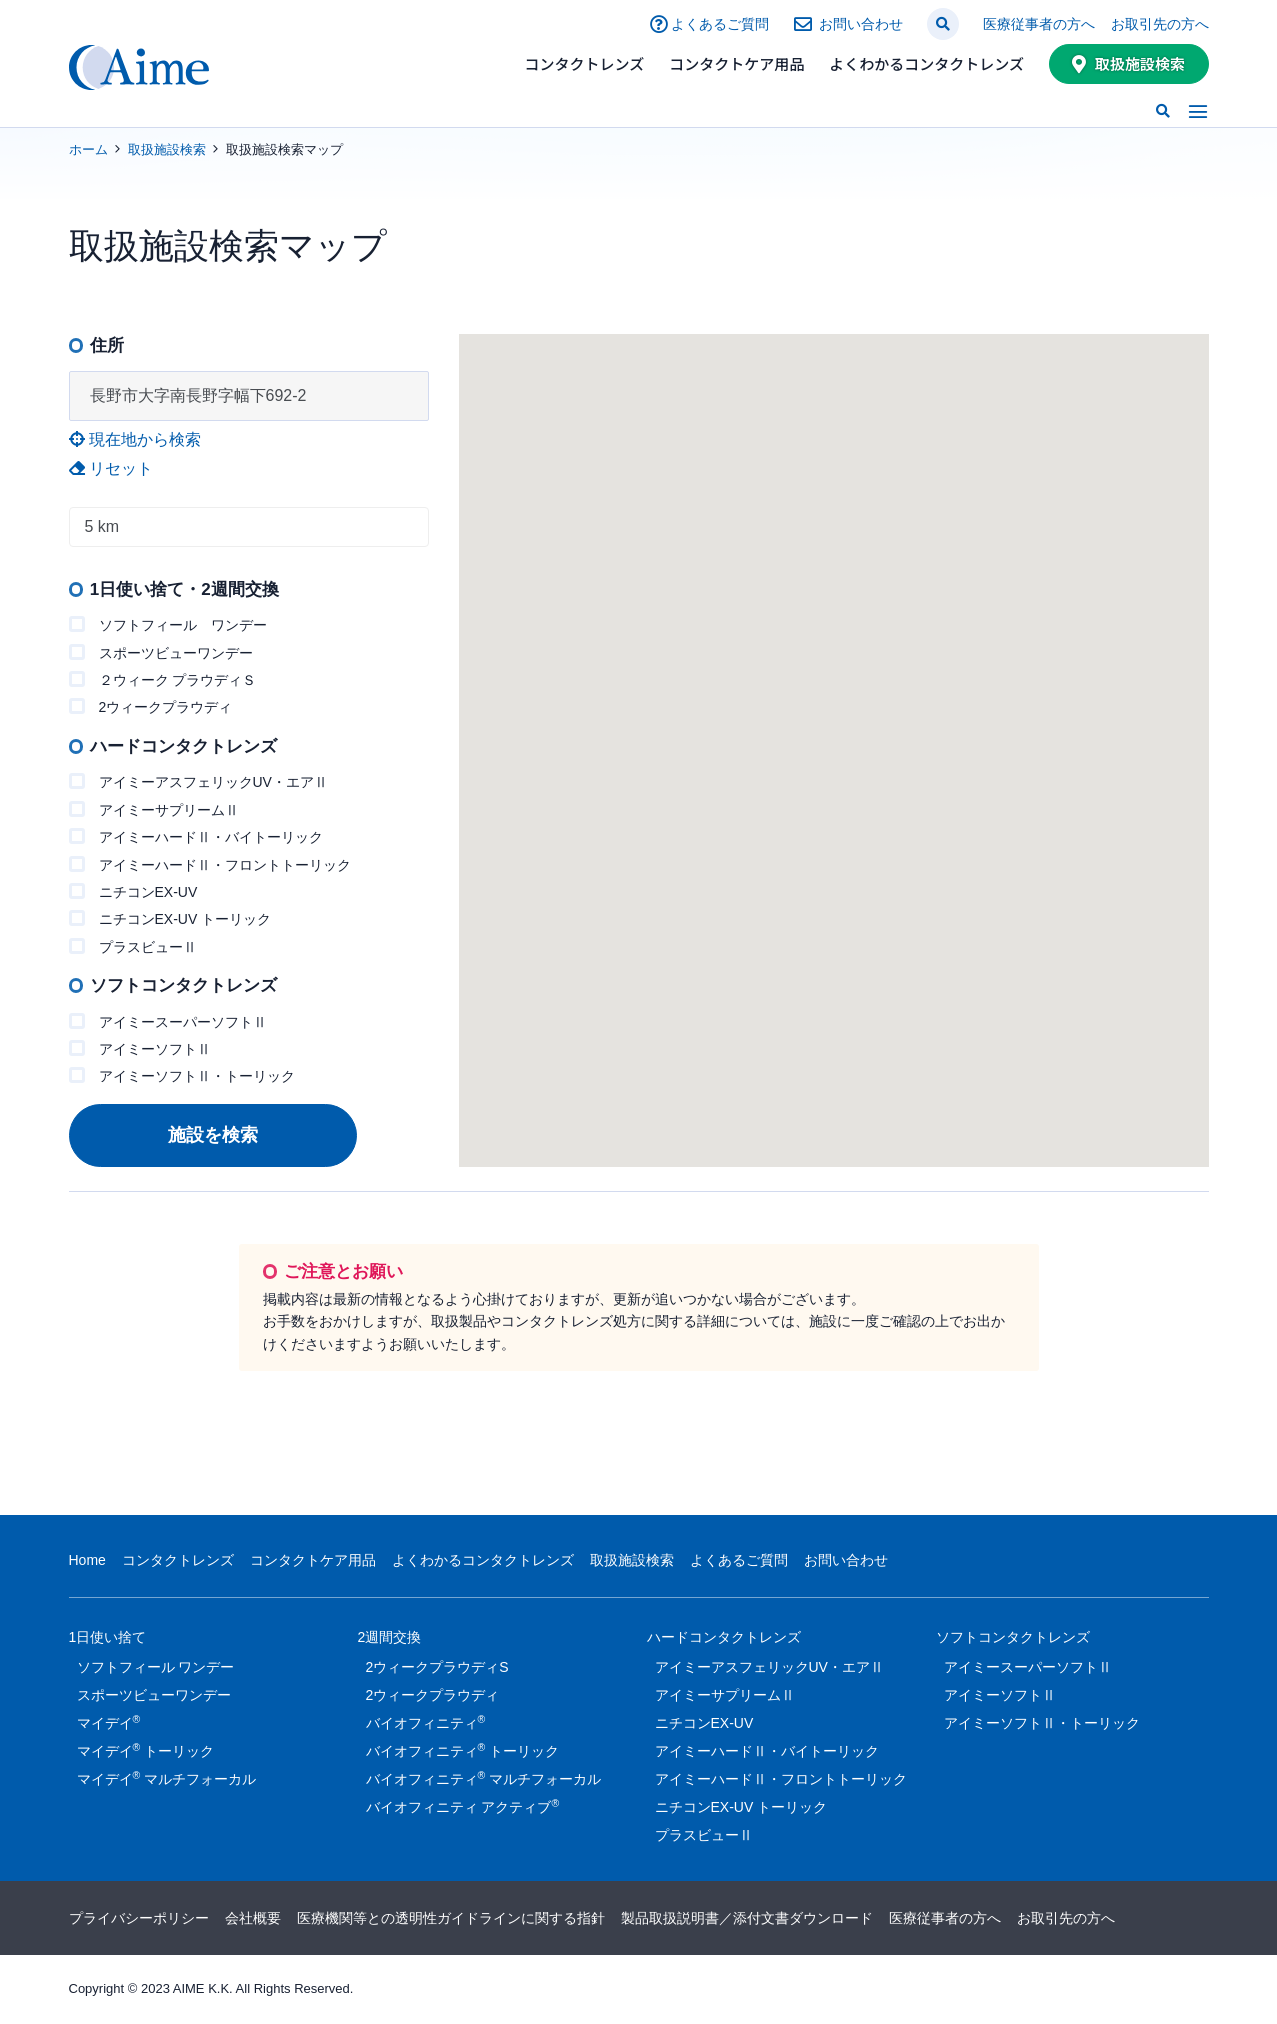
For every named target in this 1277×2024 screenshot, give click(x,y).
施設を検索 (213, 1135)
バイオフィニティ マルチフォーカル (484, 1778)
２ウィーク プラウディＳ (163, 679)
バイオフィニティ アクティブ (463, 1806)
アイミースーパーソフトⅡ (168, 1021)
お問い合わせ (861, 24)
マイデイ (109, 1722)
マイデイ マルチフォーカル (167, 1778)
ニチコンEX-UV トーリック (170, 918)
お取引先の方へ (1160, 24)
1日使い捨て (108, 1640)
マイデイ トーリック (146, 1750)
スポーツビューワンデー (161, 652)
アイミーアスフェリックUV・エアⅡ (198, 781)
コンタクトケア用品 (736, 63)
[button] (943, 24)
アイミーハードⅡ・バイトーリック (196, 836)
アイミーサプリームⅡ (154, 809)
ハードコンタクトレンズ (724, 1640)
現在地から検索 (135, 439)
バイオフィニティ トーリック (463, 1750)
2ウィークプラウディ (151, 706)
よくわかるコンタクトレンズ (926, 63)
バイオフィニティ (426, 1722)
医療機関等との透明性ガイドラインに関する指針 (451, 1918)
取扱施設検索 (1140, 63)
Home (87, 1560)
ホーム (88, 149)
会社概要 (253, 1918)
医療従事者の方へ (1039, 24)
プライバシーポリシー (139, 1918)
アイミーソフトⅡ (140, 1048)
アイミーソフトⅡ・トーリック (182, 1075)
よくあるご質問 (720, 24)
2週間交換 (390, 1640)
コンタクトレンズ (585, 63)
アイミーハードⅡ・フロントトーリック (210, 864)
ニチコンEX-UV (133, 891)
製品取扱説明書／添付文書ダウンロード (747, 1918)
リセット (111, 468)
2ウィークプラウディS (437, 1667)
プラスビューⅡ (133, 946)
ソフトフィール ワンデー (168, 624)
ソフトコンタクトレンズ (1013, 1640)
